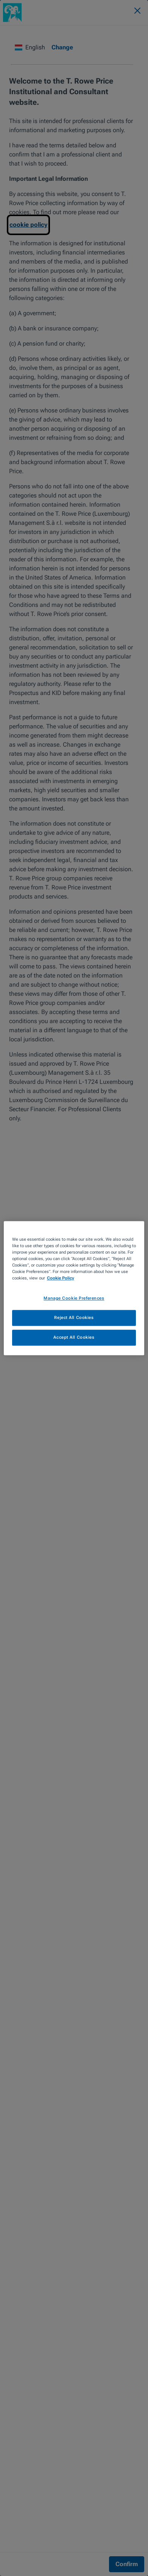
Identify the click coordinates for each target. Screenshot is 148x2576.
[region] (74, 1288)
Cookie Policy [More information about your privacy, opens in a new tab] (60, 1278)
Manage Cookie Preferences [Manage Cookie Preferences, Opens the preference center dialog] (74, 1298)
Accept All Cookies (73, 1337)
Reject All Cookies (73, 1317)
